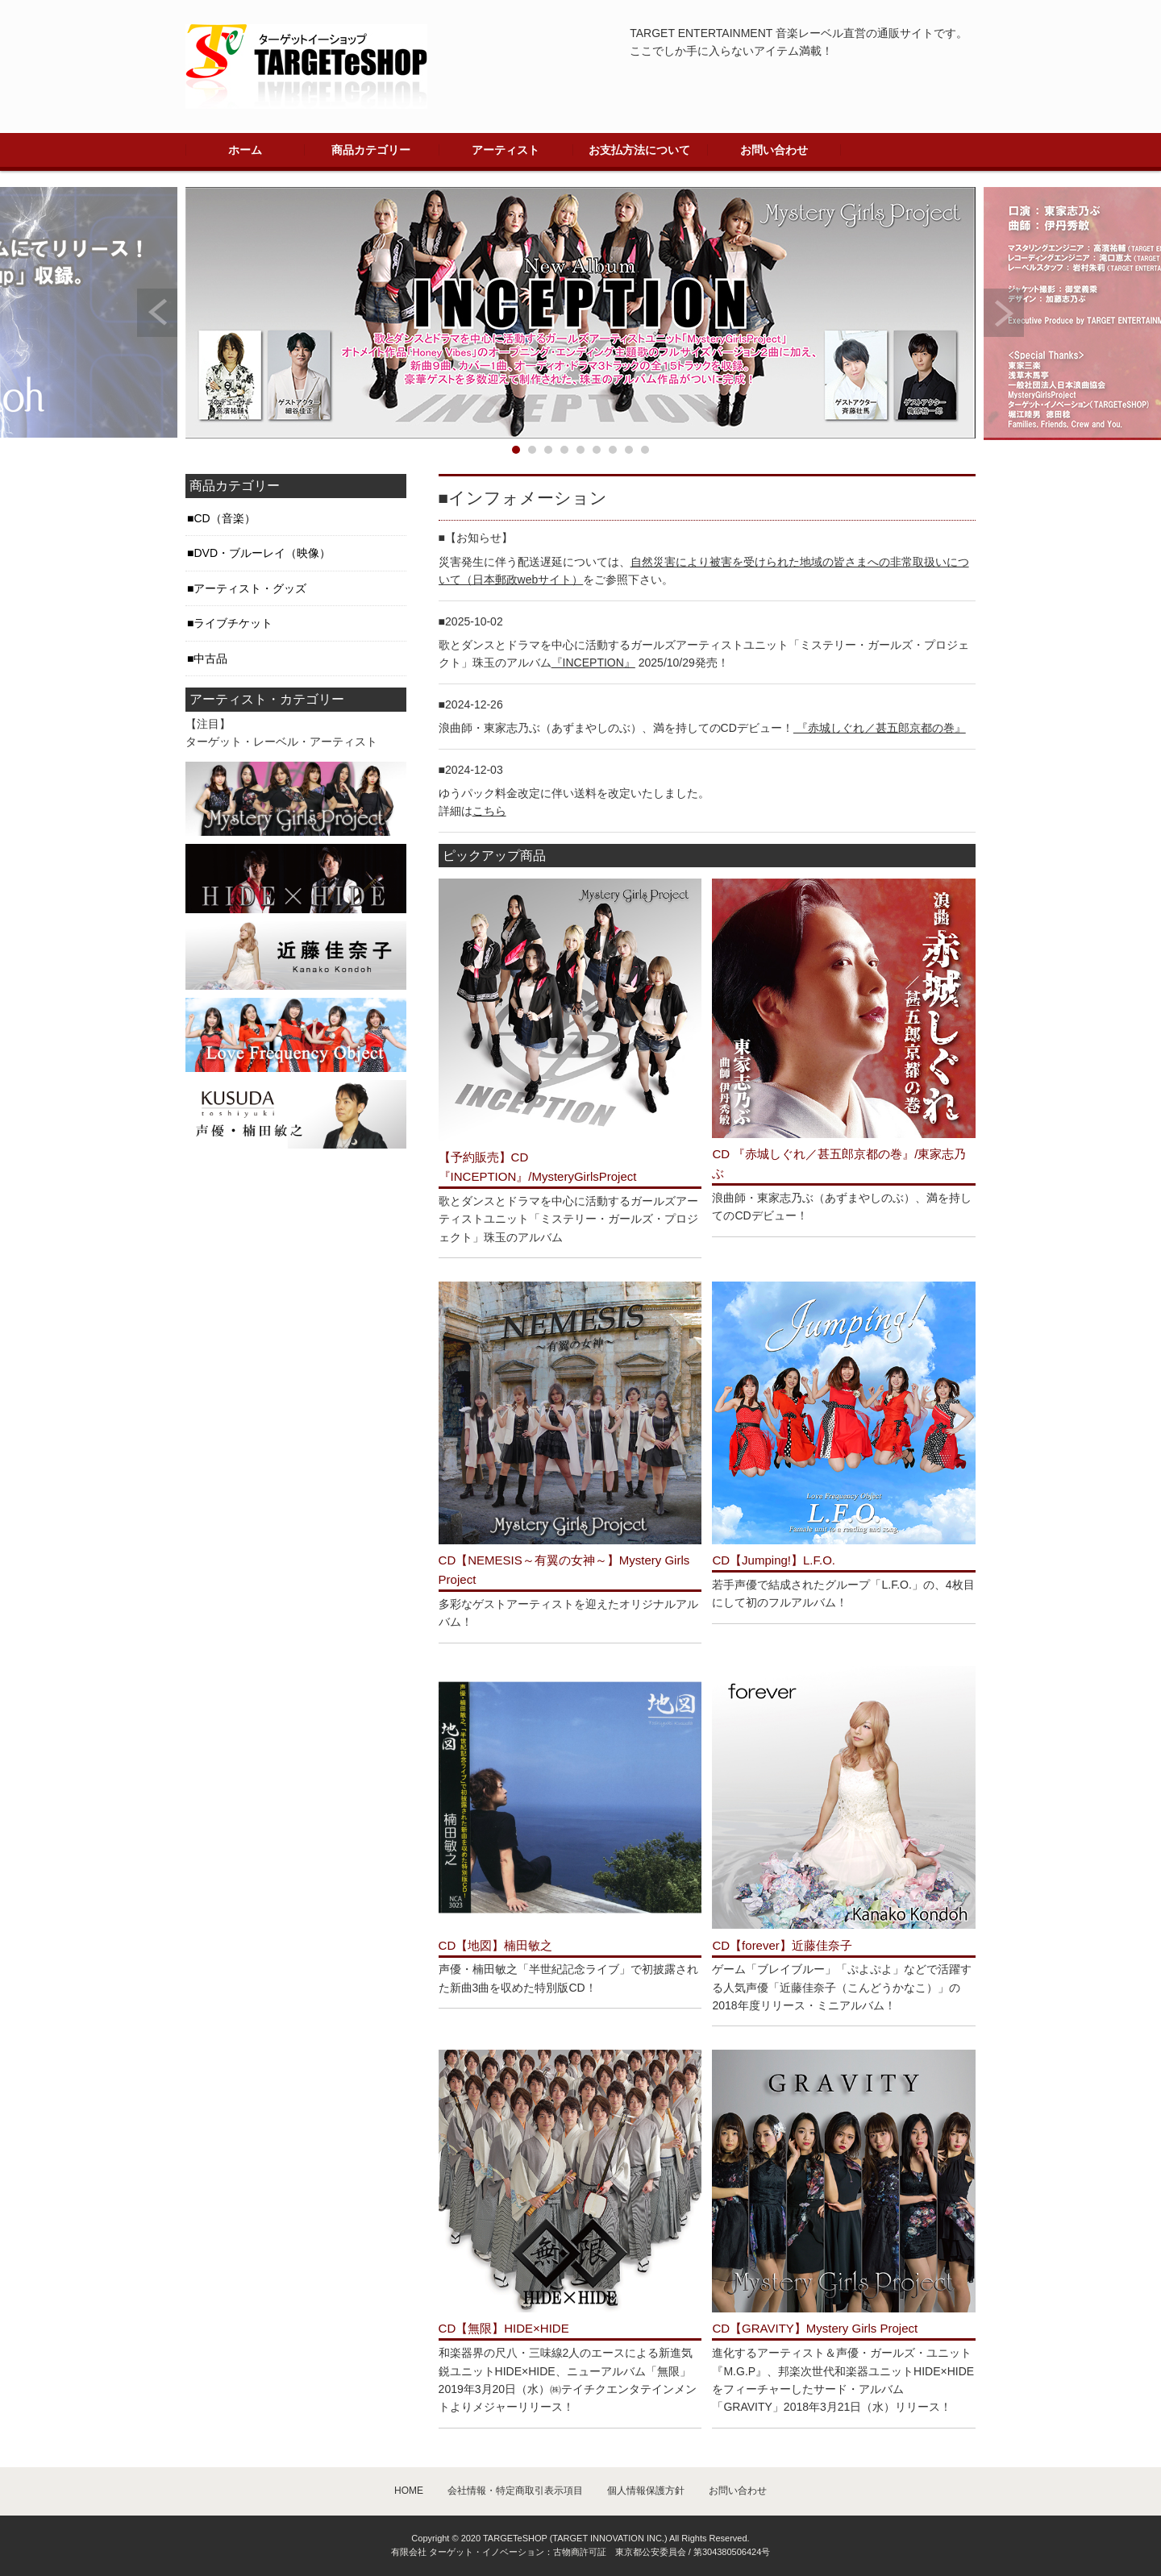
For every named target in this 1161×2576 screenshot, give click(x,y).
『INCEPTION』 (593, 662)
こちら (489, 810)
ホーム (245, 149)
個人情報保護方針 (646, 2490)
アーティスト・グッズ (250, 588)
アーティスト (505, 149)
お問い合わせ (774, 149)
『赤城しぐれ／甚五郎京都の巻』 (879, 727)
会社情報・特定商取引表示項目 (515, 2490)
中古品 (210, 658)
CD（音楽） (224, 518)
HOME (408, 2490)
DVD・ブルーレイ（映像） (262, 552)
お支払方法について (639, 149)
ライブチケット (233, 623)
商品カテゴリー (370, 149)
